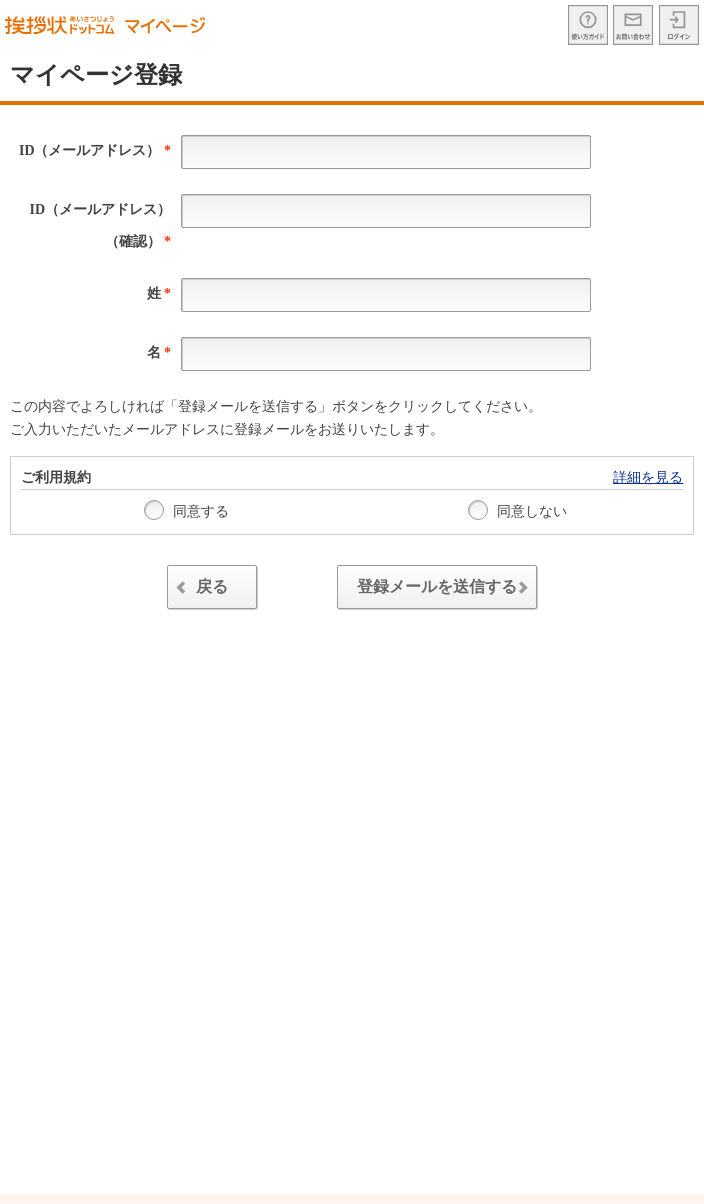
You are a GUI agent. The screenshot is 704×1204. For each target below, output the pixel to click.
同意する (187, 510)
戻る (199, 589)
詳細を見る (648, 477)
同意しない (518, 510)
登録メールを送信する (447, 589)
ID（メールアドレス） (95, 150)
